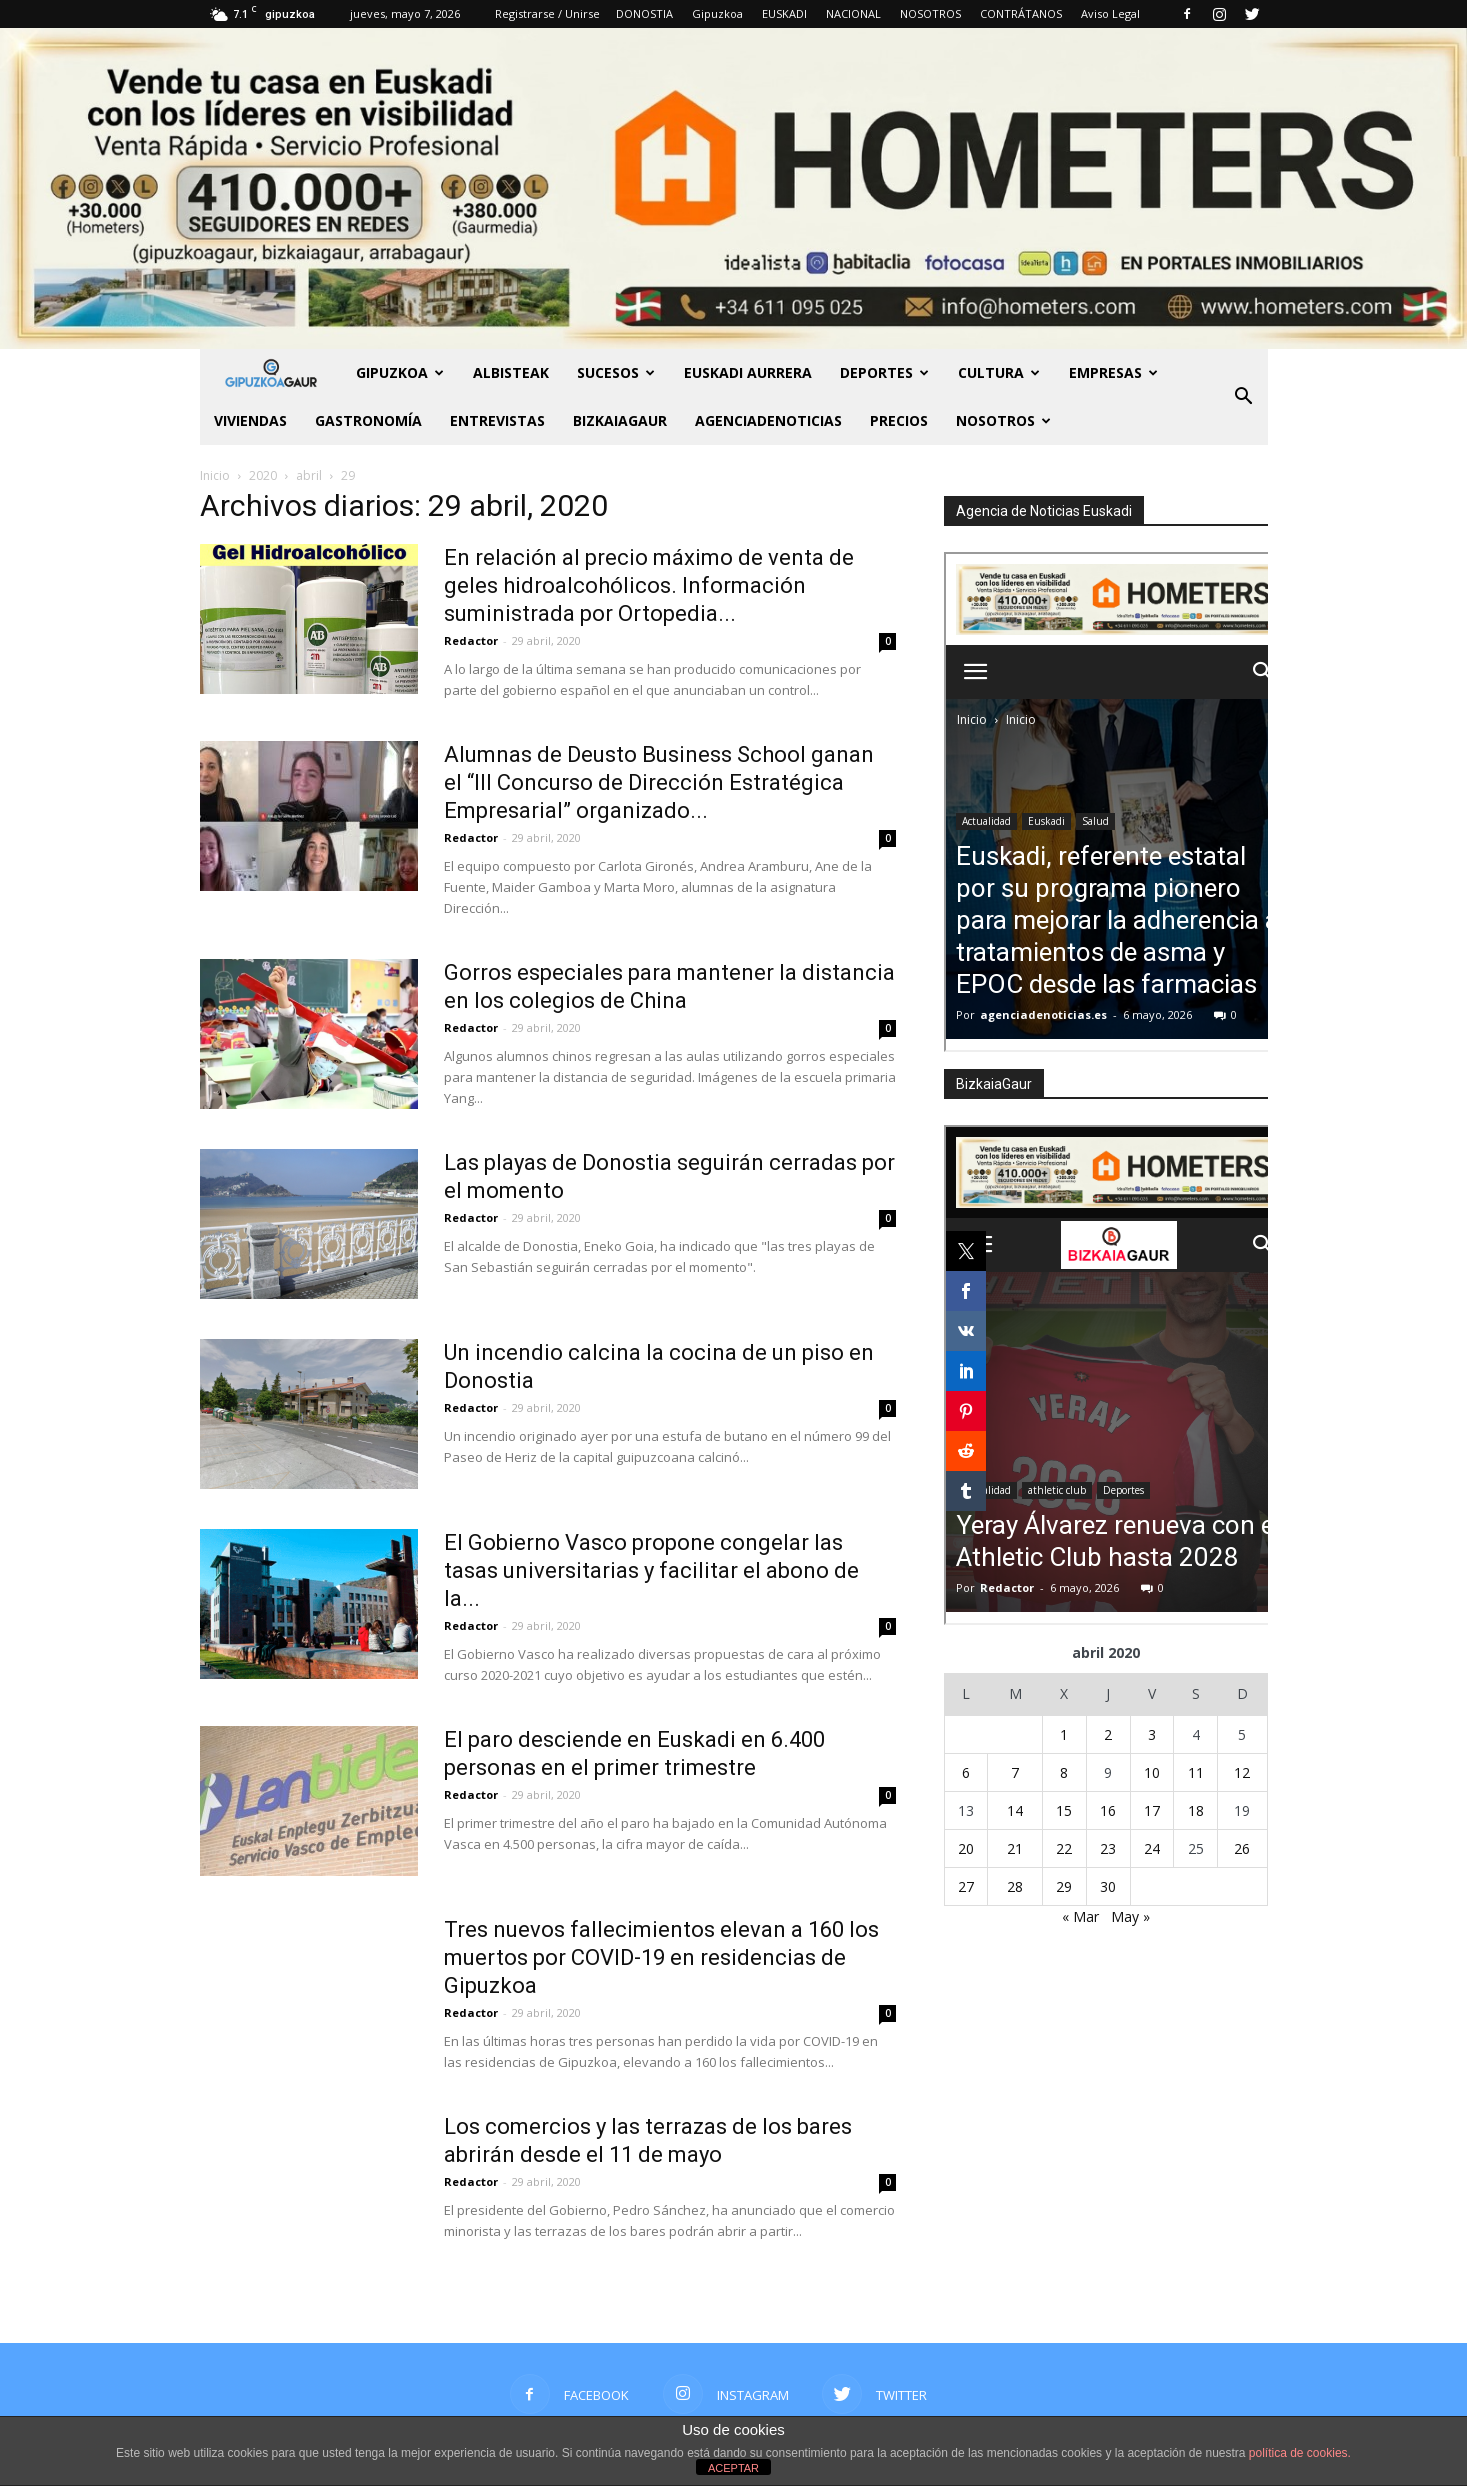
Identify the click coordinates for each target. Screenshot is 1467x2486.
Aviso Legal (1110, 13)
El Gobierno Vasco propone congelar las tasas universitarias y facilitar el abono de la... (651, 1570)
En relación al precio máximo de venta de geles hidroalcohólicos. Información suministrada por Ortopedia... (649, 585)
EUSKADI (784, 13)
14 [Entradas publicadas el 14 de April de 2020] (1015, 1810)
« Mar (1080, 1916)
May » (1130, 1916)
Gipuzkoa (717, 13)
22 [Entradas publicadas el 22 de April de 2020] (1064, 1848)
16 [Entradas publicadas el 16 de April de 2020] (1108, 1810)
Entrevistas (497, 420)
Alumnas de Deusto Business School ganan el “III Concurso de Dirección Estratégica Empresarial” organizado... (659, 782)
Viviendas (250, 420)
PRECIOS (899, 420)
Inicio (215, 475)
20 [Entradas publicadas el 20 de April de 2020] (966, 1848)
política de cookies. (1300, 2453)
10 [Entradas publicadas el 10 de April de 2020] (1152, 1772)
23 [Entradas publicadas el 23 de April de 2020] (1108, 1848)
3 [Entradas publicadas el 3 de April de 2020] (1152, 1734)
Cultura (999, 372)
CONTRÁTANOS (1021, 13)
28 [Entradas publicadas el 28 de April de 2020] (1015, 1886)
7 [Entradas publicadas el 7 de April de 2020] (1015, 1772)
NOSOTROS (930, 13)
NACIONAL (853, 13)
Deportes (884, 372)
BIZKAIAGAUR (620, 420)
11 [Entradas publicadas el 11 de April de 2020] (1196, 1772)
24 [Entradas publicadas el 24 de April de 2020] (1152, 1848)
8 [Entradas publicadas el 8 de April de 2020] (1064, 1772)
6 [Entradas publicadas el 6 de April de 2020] (966, 1772)
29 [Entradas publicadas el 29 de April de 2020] (1064, 1886)
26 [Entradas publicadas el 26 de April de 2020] (1242, 1848)
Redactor (471, 640)
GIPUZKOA (400, 372)
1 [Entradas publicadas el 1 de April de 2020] (1064, 1734)
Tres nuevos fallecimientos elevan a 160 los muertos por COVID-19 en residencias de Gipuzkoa (661, 1957)
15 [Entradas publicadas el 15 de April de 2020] (1064, 1810)
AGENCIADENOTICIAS (768, 420)
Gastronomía (368, 420)
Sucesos (616, 372)
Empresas (1113, 372)
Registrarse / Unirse (547, 13)
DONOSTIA (644, 13)
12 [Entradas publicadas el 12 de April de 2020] (1242, 1772)
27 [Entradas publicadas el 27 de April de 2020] (966, 1886)
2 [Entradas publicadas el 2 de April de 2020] (1108, 1734)
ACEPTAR (733, 2468)
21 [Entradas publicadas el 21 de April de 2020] (1015, 1848)
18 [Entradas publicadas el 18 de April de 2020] (1196, 1810)
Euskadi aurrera (748, 372)
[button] (1244, 397)
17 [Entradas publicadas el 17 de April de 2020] (1152, 1810)
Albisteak (511, 372)
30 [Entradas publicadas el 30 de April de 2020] (1108, 1886)
